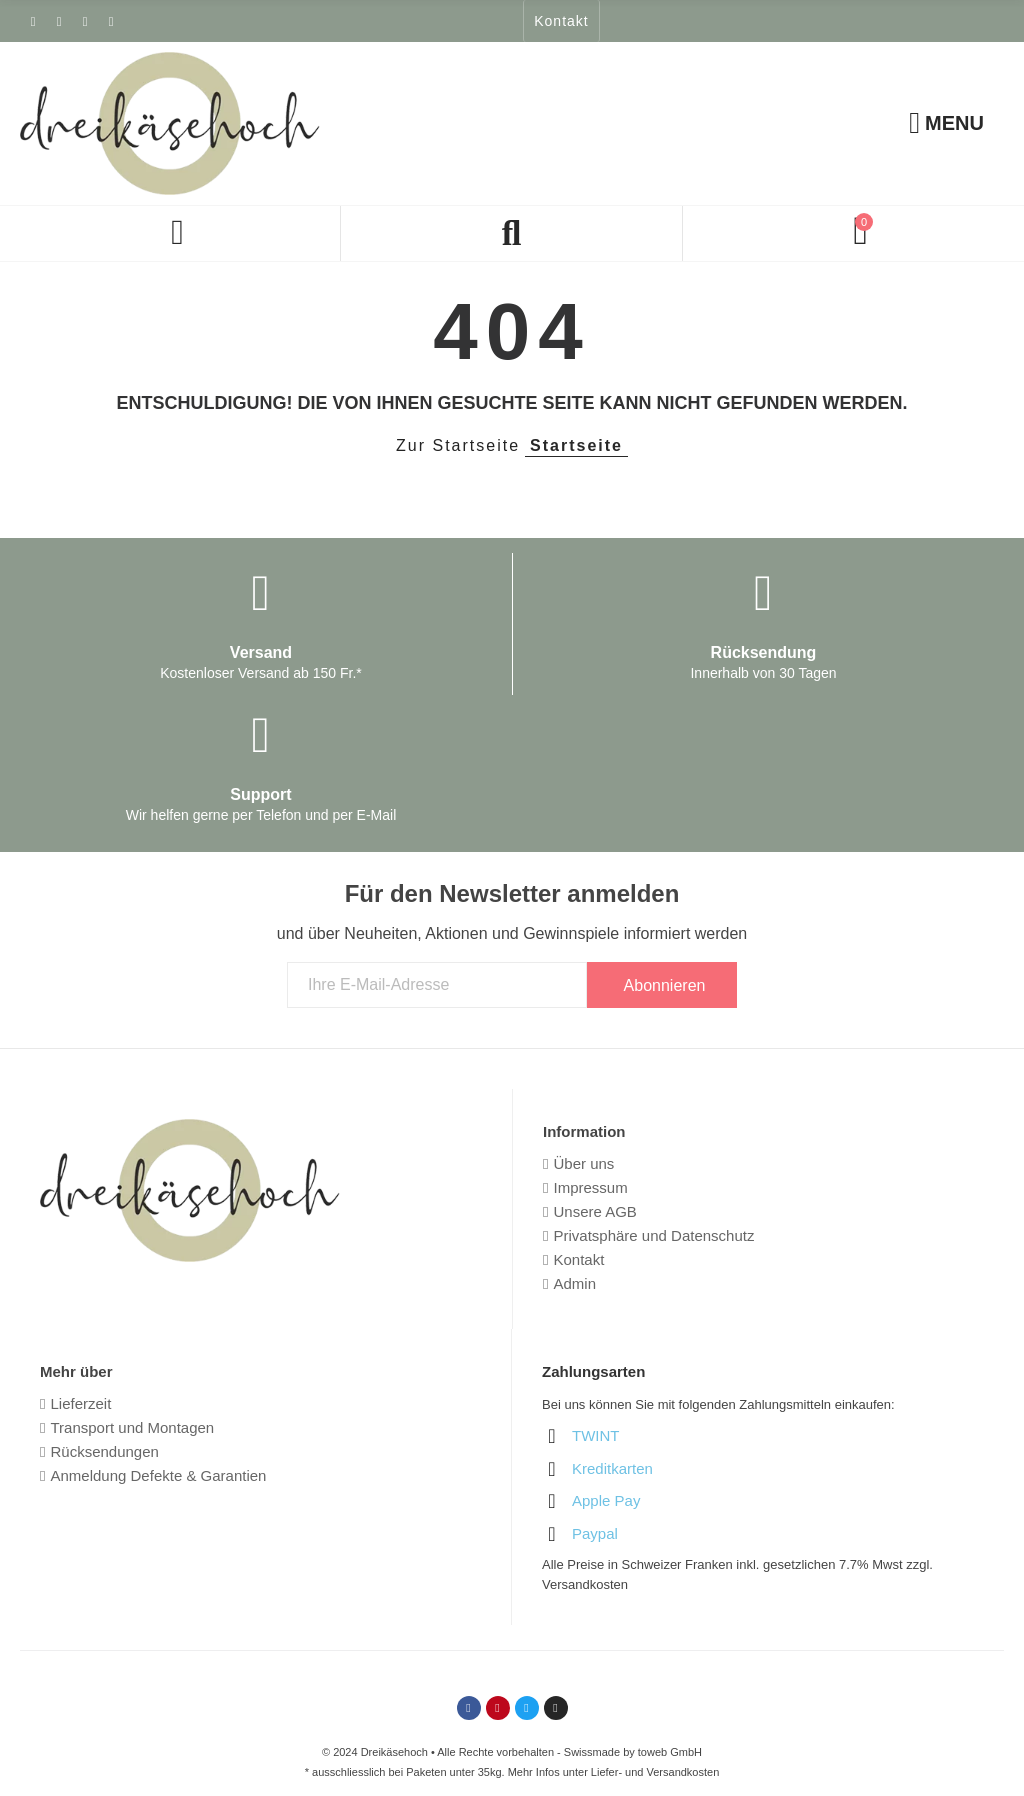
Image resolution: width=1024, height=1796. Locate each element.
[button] (561, 21)
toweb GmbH (670, 1752)
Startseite (576, 445)
